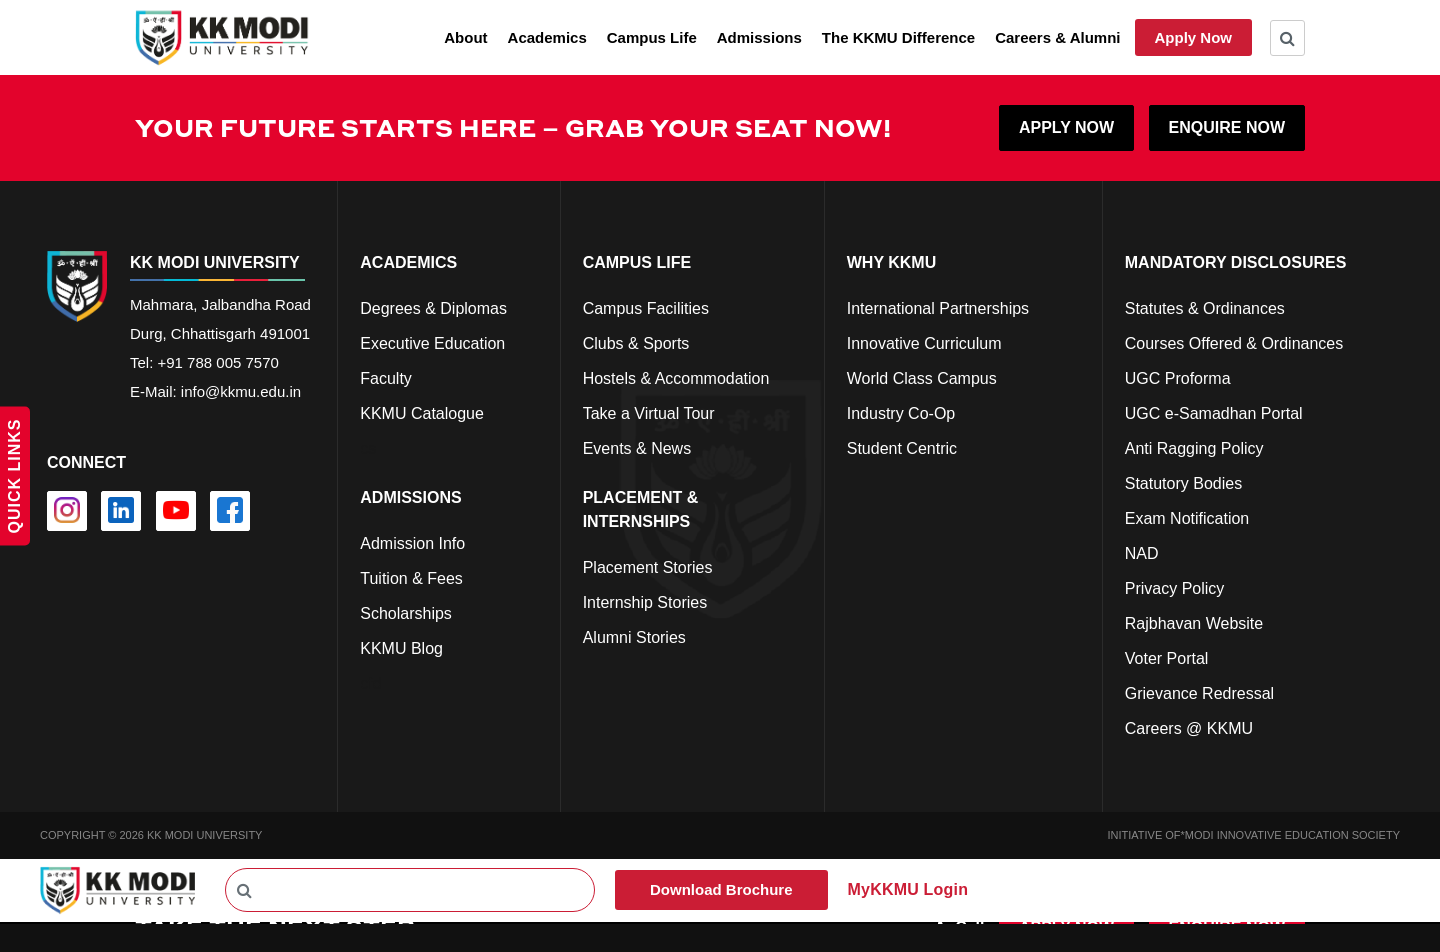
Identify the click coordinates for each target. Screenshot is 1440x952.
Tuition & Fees (411, 578)
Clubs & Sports (636, 343)
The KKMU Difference (898, 37)
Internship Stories (645, 602)
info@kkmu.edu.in (241, 391)
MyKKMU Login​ (908, 889)
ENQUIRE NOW (1227, 127)
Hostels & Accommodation (676, 378)
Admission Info (412, 543)
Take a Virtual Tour (649, 413)
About (465, 37)
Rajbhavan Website (1194, 623)
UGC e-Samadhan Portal (1214, 413)
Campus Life (652, 37)
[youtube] (176, 511)
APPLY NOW (1066, 127)
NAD (1142, 553)
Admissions (759, 37)
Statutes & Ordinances (1205, 308)
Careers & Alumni (1057, 37)
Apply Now (1194, 37)
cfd (370, 683)
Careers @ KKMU (1189, 728)
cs (368, 448)
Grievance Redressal (1199, 693)
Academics (547, 37)
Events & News (637, 448)
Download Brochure (721, 889)
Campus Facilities (646, 308)
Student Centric (902, 448)
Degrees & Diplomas (433, 308)
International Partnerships (938, 308)
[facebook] (230, 511)
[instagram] (67, 511)
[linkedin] (121, 511)
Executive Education (432, 343)
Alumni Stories (634, 637)
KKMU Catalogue (422, 413)
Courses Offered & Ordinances (1234, 343)
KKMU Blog (401, 648)
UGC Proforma (1178, 378)
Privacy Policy (1175, 588)
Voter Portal (1167, 658)
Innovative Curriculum (924, 343)
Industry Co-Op (901, 413)
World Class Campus (922, 378)
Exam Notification (1187, 518)
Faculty (386, 378)
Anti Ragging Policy (1194, 448)
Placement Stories (648, 567)
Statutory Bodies (1183, 483)
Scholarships (406, 613)
